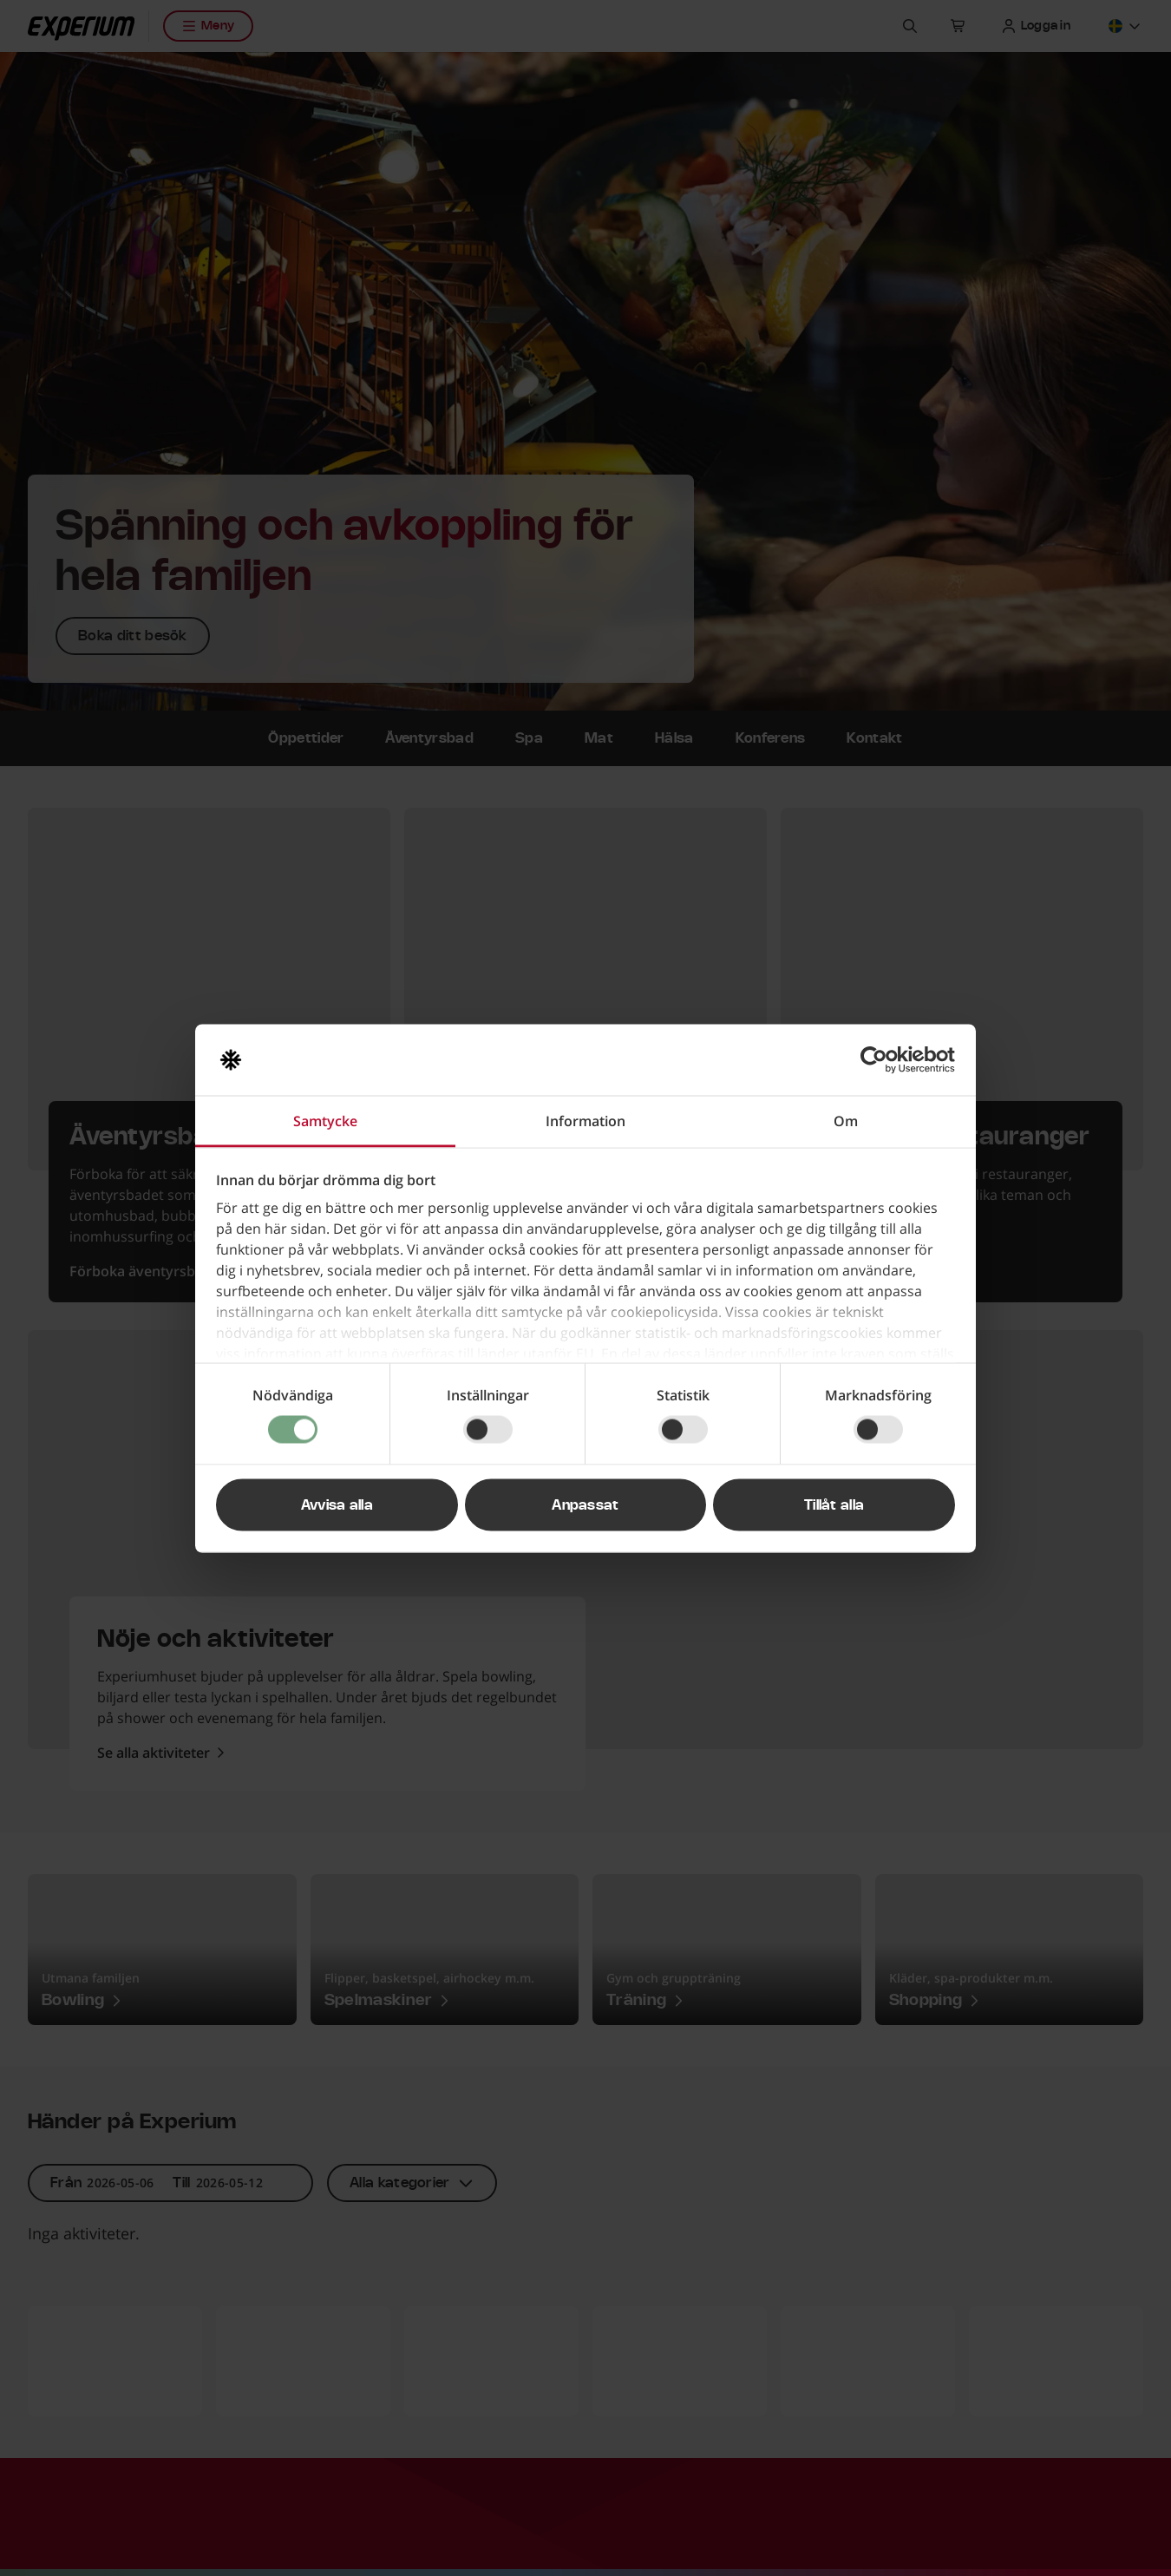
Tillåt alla (834, 1504)
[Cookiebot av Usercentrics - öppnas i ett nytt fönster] (879, 1059)
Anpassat (585, 1504)
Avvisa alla (337, 1504)
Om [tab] (846, 1120)
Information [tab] (585, 1120)
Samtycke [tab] (325, 1120)
